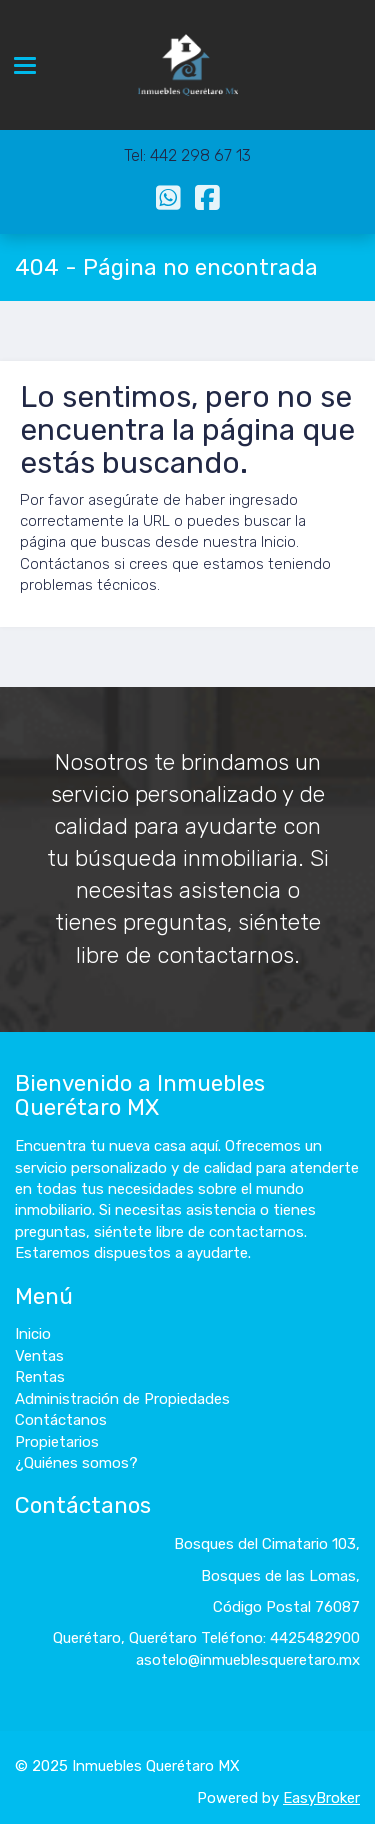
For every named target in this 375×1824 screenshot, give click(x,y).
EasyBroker (321, 1798)
